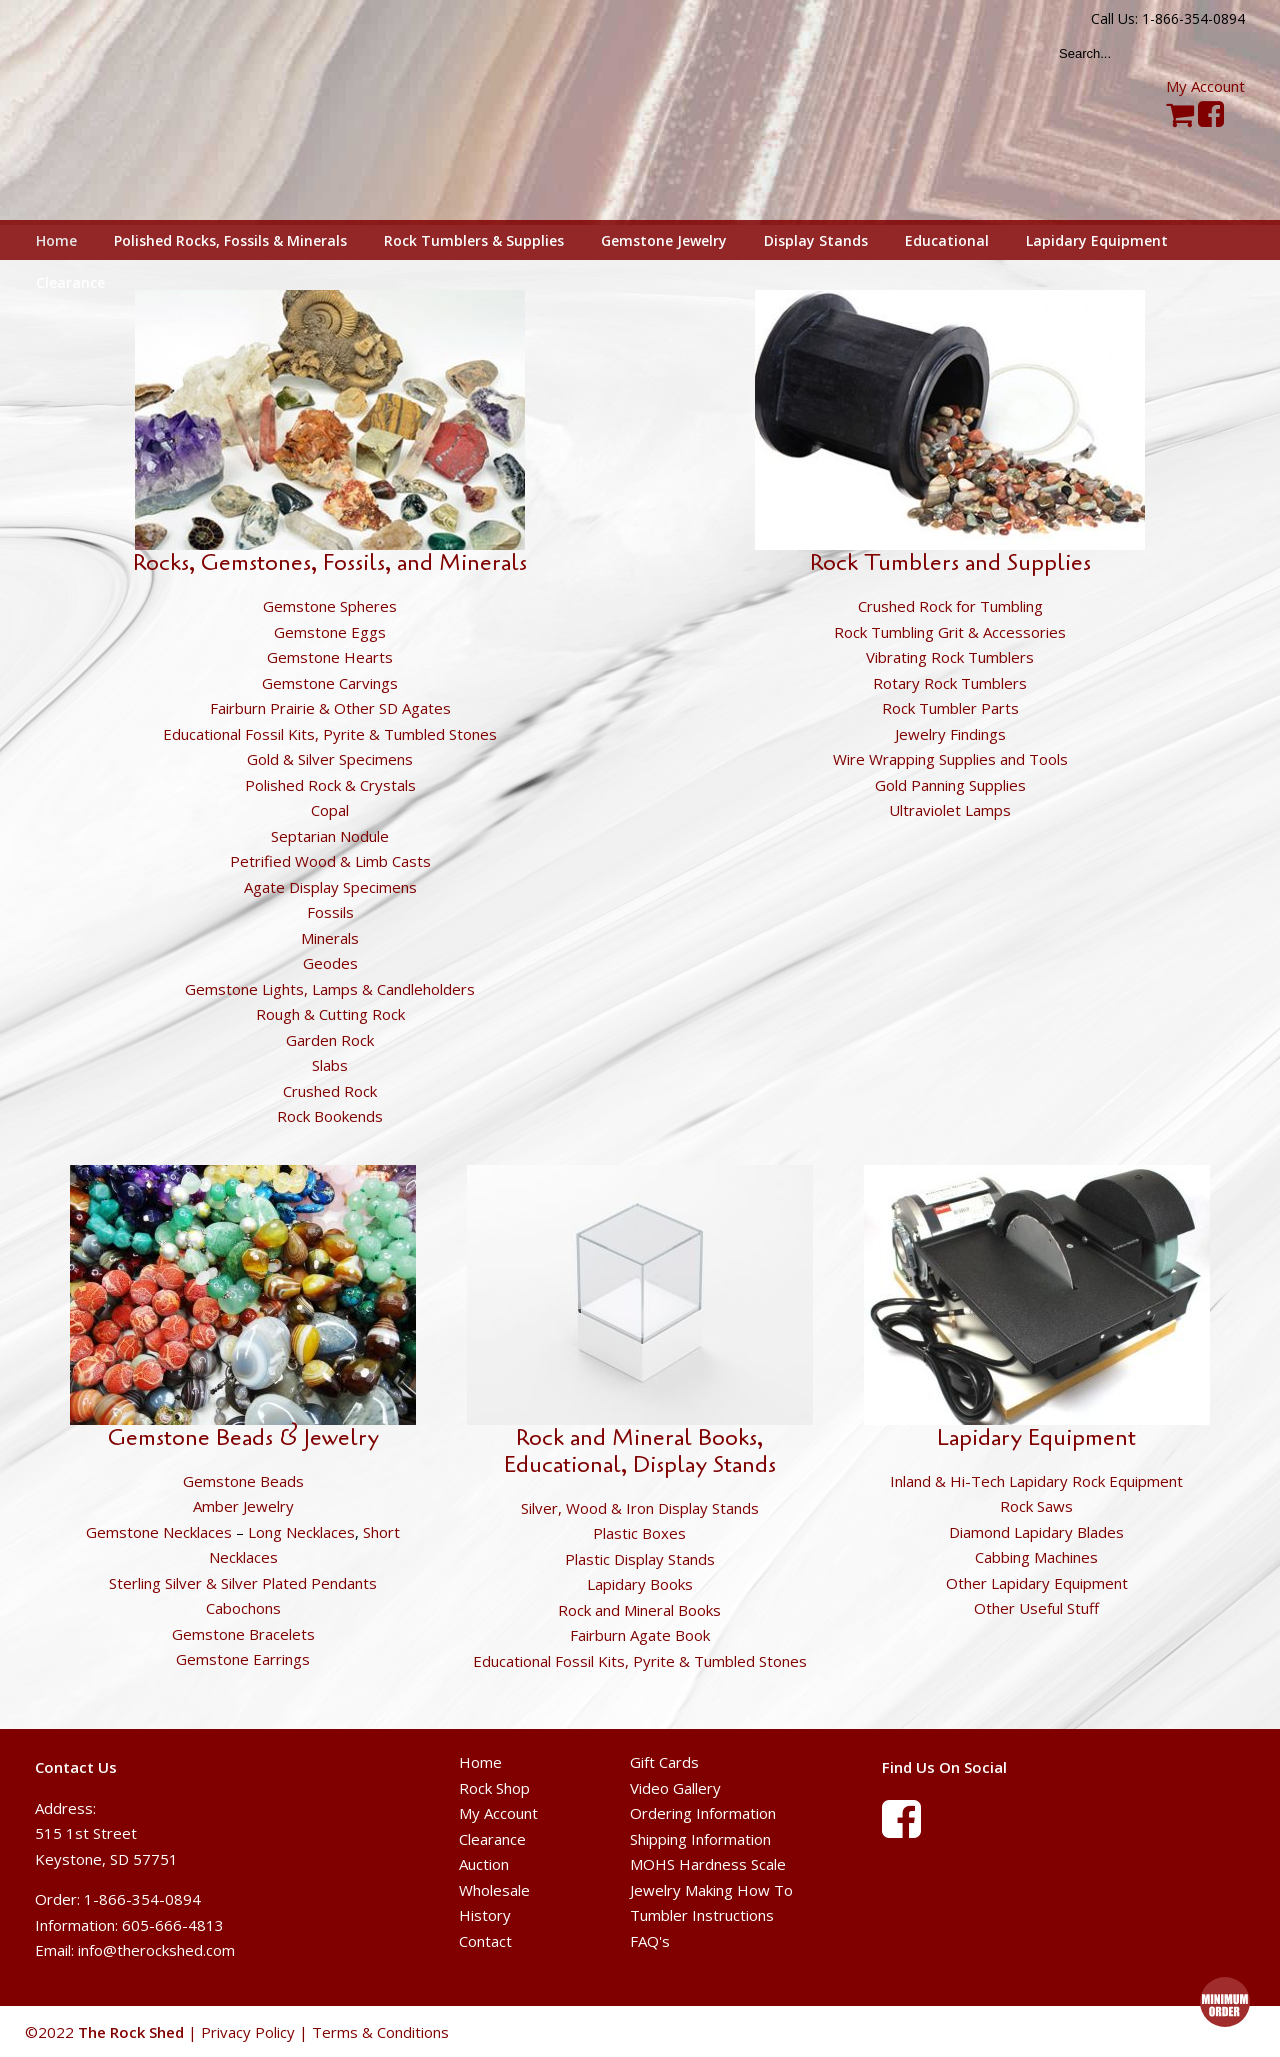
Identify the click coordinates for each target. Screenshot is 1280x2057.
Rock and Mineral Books (639, 1610)
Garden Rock (330, 1040)
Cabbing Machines (1036, 1557)
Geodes (330, 963)
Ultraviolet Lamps (950, 810)
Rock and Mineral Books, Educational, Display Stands (640, 1451)
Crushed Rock (330, 1091)
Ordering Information (703, 1813)
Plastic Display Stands (640, 1559)
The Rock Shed (153, 111)
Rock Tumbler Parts (950, 708)
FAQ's (650, 1941)
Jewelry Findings (950, 734)
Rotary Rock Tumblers (950, 683)
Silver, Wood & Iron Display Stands (640, 1508)
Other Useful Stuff (1036, 1608)
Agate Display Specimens (330, 887)
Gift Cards (664, 1762)
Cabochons (243, 1608)
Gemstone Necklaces (159, 1532)
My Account (1205, 86)
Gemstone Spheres (330, 606)
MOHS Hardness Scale (708, 1864)
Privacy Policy (248, 2032)
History (485, 1915)
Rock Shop (494, 1788)
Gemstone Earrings (243, 1659)
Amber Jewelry (243, 1506)
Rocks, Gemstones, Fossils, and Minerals (330, 563)
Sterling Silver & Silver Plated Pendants (243, 1583)
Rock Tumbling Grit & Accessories (950, 632)
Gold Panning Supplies (950, 785)
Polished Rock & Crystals (330, 785)
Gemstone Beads (243, 1481)
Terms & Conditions (380, 2032)
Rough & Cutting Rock (330, 1014)
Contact (485, 1941)
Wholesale (494, 1890)
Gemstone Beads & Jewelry (243, 1438)
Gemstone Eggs (330, 632)
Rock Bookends (330, 1116)
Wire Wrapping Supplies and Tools (950, 759)
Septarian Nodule (330, 836)
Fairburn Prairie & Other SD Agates (330, 708)
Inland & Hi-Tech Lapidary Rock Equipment (1036, 1481)
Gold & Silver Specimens (330, 759)
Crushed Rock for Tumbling (950, 606)
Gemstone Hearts (330, 657)
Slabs (330, 1065)
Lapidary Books (640, 1584)
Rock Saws (1036, 1506)
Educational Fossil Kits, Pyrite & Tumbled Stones (330, 734)
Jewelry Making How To (711, 1890)
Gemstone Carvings (330, 683)
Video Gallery (675, 1788)
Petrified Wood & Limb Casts (330, 861)
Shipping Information (700, 1839)
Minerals (330, 938)
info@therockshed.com (156, 1950)
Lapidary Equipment (1036, 1438)
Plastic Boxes (639, 1533)
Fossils (330, 912)
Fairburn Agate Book (640, 1635)
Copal (330, 810)
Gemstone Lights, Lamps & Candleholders (330, 989)
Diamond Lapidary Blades (1036, 1532)
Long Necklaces (301, 1532)
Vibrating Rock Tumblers (950, 657)
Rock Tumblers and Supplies (950, 563)
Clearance (492, 1839)
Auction (484, 1864)
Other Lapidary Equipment (1037, 1583)
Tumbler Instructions (702, 1915)
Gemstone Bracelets (243, 1634)
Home (480, 1762)
